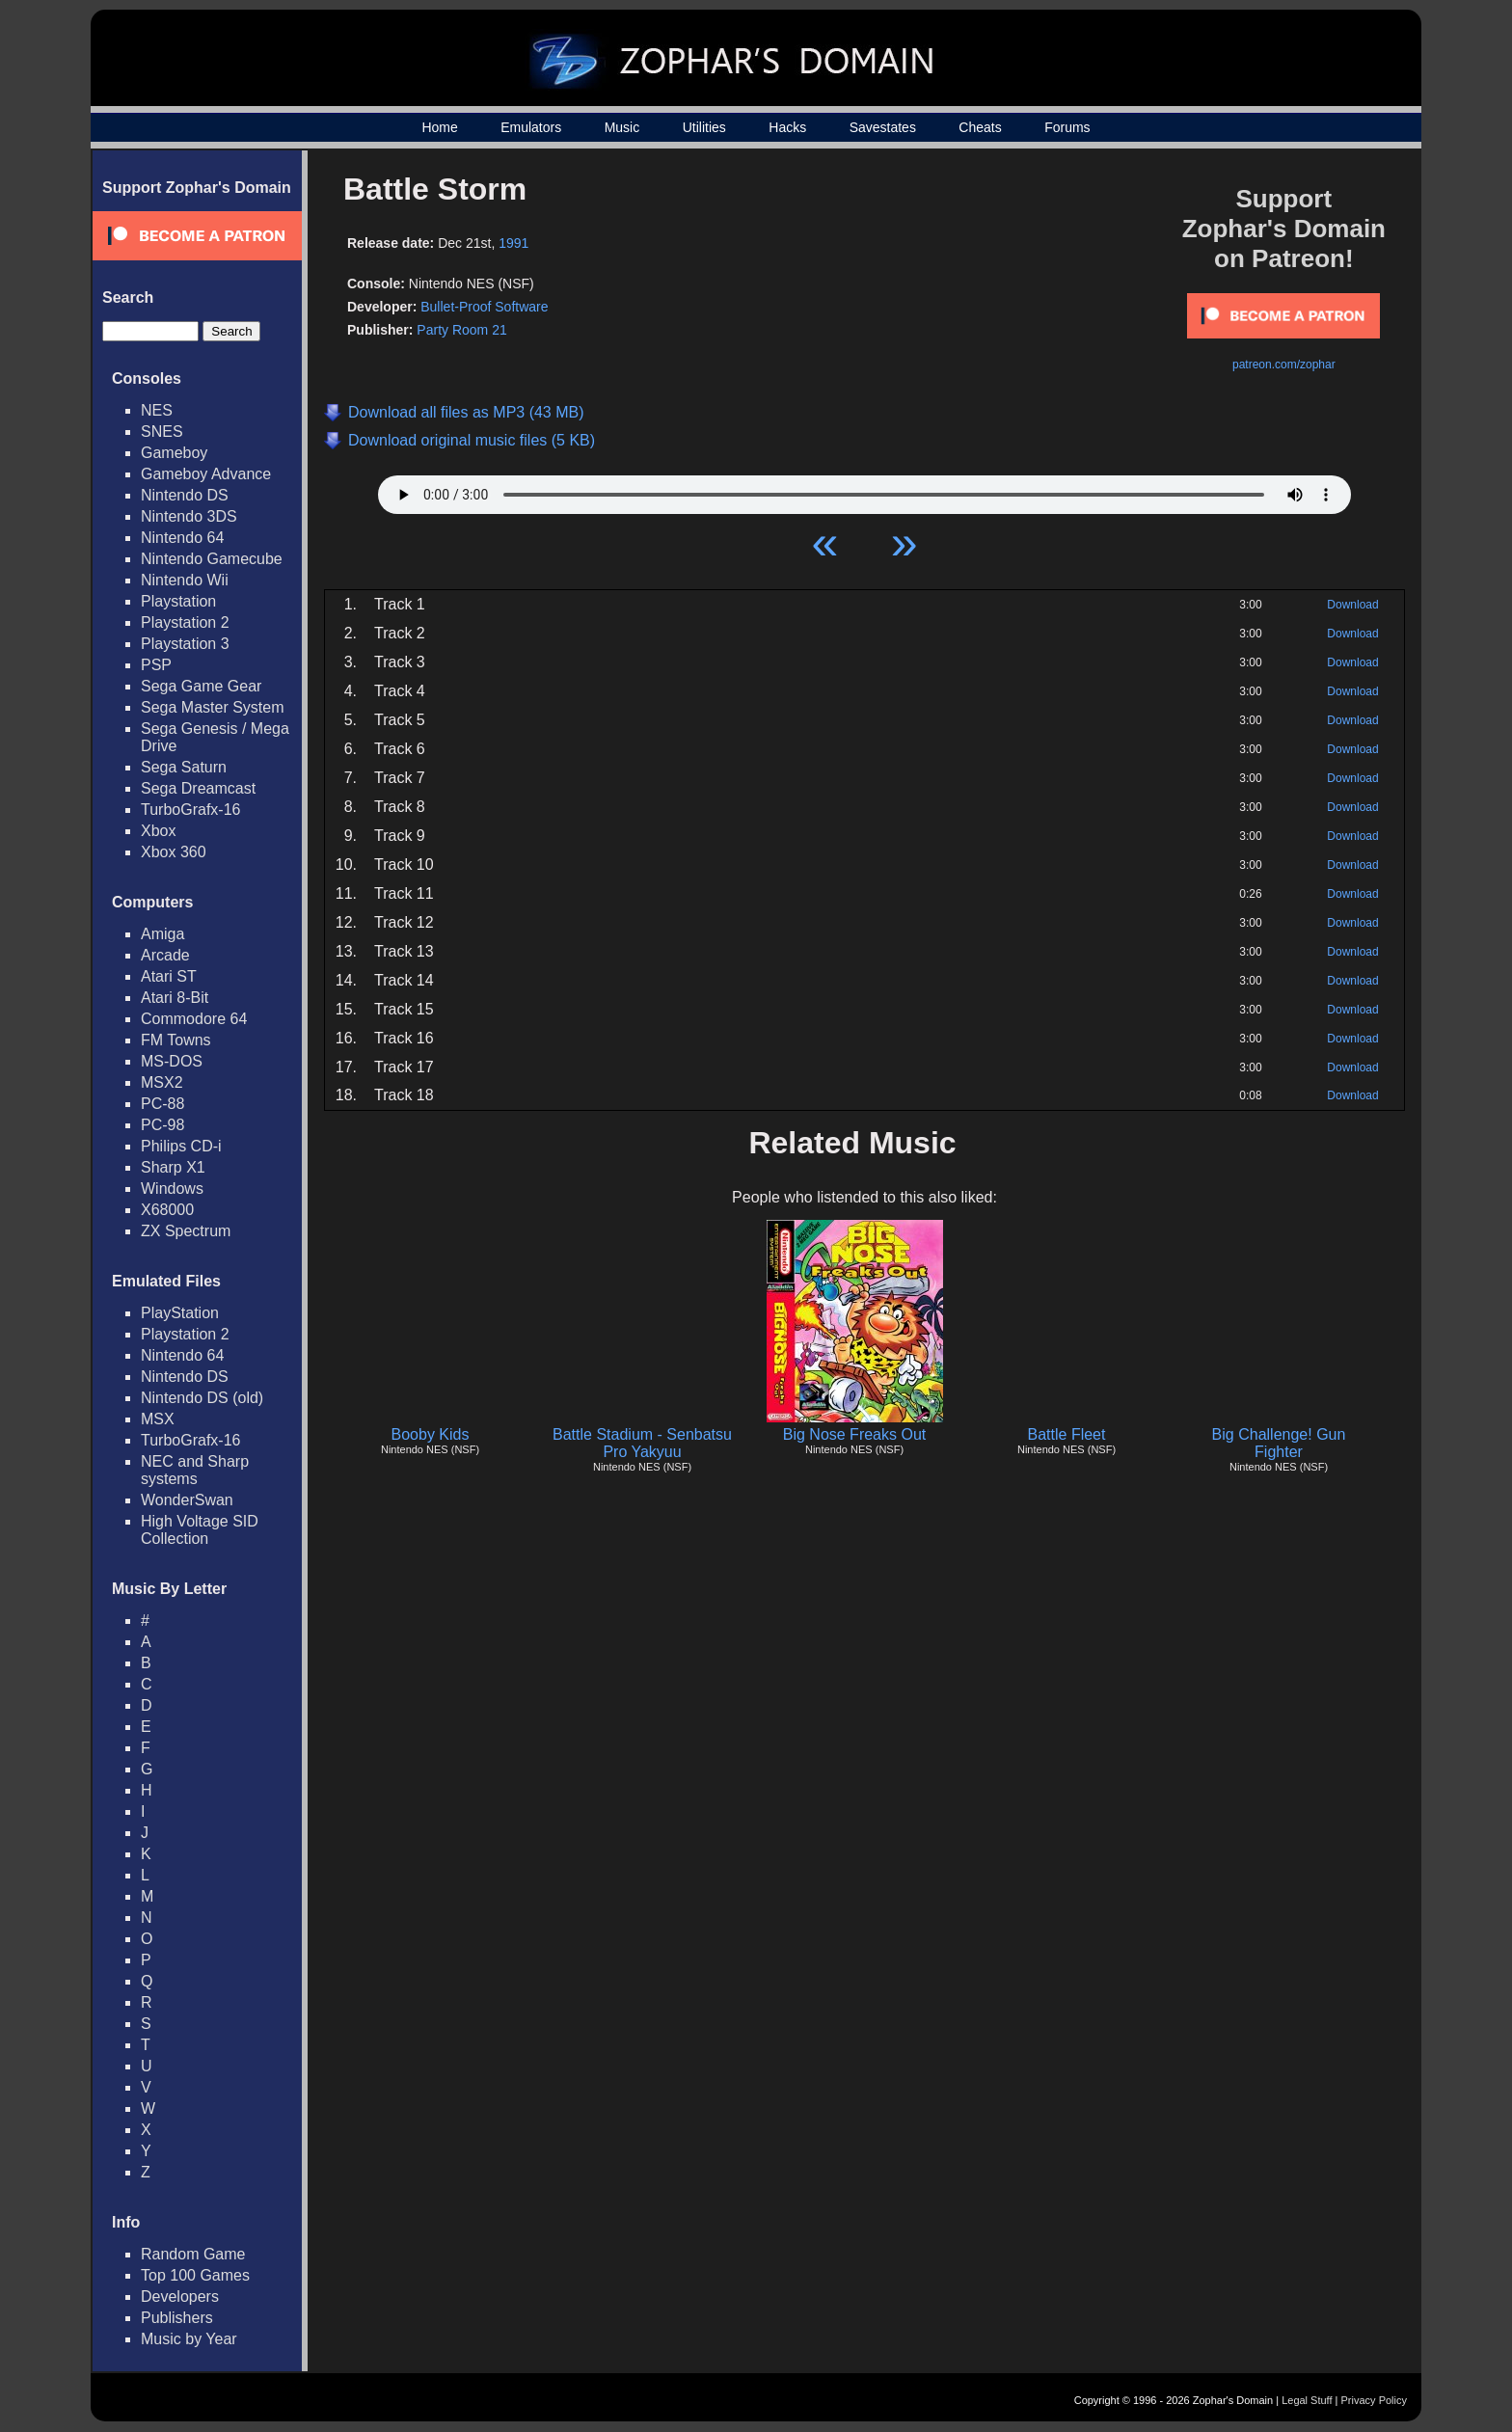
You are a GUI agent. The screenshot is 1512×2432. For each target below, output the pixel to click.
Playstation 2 (185, 622)
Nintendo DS (185, 495)
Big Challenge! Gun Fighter (1279, 1443)
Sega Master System (212, 707)
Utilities (704, 127)
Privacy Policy (1374, 2400)
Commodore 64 (194, 1019)
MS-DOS (171, 1061)
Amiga (162, 934)
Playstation (178, 601)
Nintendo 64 (182, 537)
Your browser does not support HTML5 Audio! (864, 490)
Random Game (193, 2254)
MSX (158, 1419)
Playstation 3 (185, 643)
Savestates (883, 127)
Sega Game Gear (201, 686)
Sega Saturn (184, 767)
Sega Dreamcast (198, 788)
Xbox (158, 831)
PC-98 (162, 1125)
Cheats (979, 127)
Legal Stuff (1307, 2400)
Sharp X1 (173, 1167)
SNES (162, 431)
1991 (513, 243)
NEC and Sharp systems (195, 1470)
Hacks (787, 127)
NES (157, 410)
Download (1352, 604)
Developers (180, 2296)
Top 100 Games (195, 2275)
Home (439, 127)
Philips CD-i (181, 1146)
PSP (156, 665)
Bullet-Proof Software (484, 306)
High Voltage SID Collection (199, 1530)
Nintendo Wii (185, 580)
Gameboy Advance (206, 474)
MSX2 (162, 1082)
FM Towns (176, 1040)
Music (622, 127)
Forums (1067, 127)
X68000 (167, 1210)
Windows (172, 1188)
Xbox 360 (173, 852)
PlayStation (180, 1313)
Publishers (177, 2318)
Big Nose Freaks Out (855, 1434)
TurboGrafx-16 (190, 809)
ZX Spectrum (185, 1231)
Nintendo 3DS (189, 516)
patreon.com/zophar (1284, 364)
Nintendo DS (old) (202, 1398)
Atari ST (169, 976)
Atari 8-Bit (174, 997)
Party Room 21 (461, 330)
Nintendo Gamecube (212, 559)
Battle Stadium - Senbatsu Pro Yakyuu (642, 1443)
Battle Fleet (1067, 1434)
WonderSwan (187, 1500)
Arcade (165, 955)
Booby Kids (431, 1434)
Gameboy (174, 453)
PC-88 (162, 1103)
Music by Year (189, 2339)
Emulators (530, 127)
